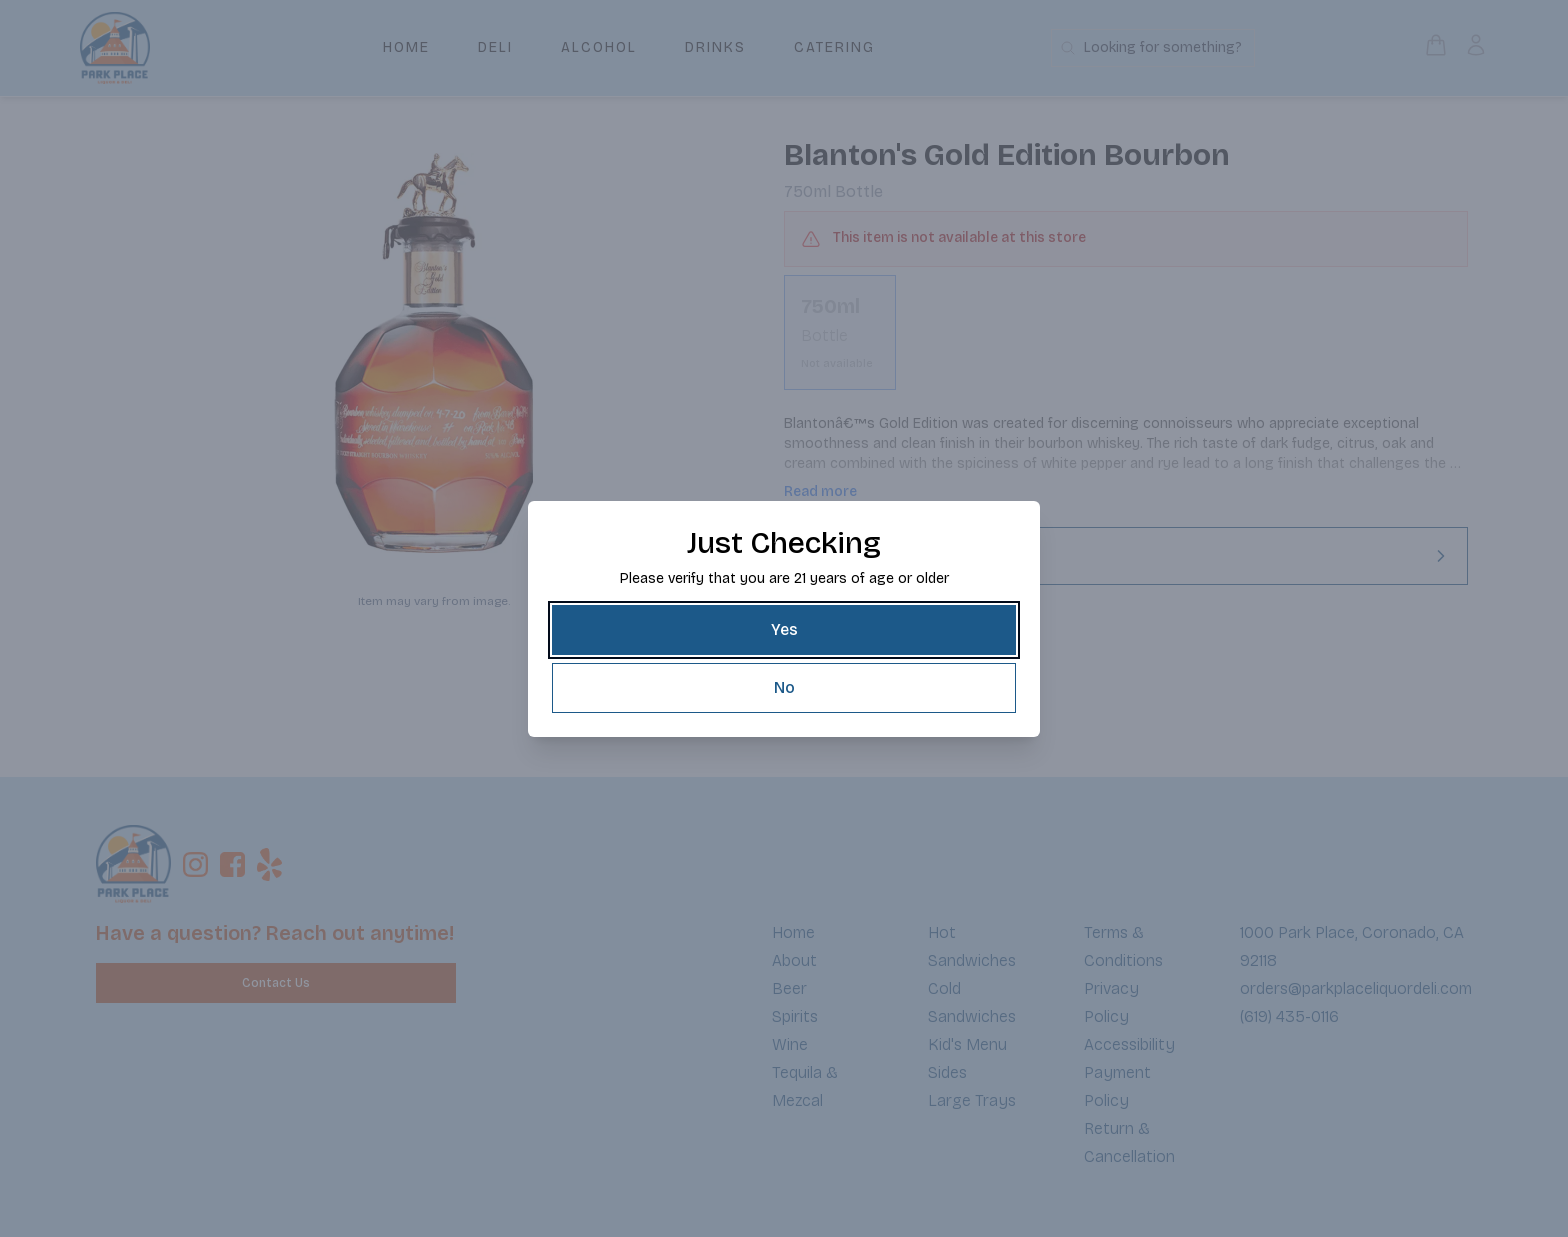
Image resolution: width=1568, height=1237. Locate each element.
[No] (784, 688)
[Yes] (784, 630)
